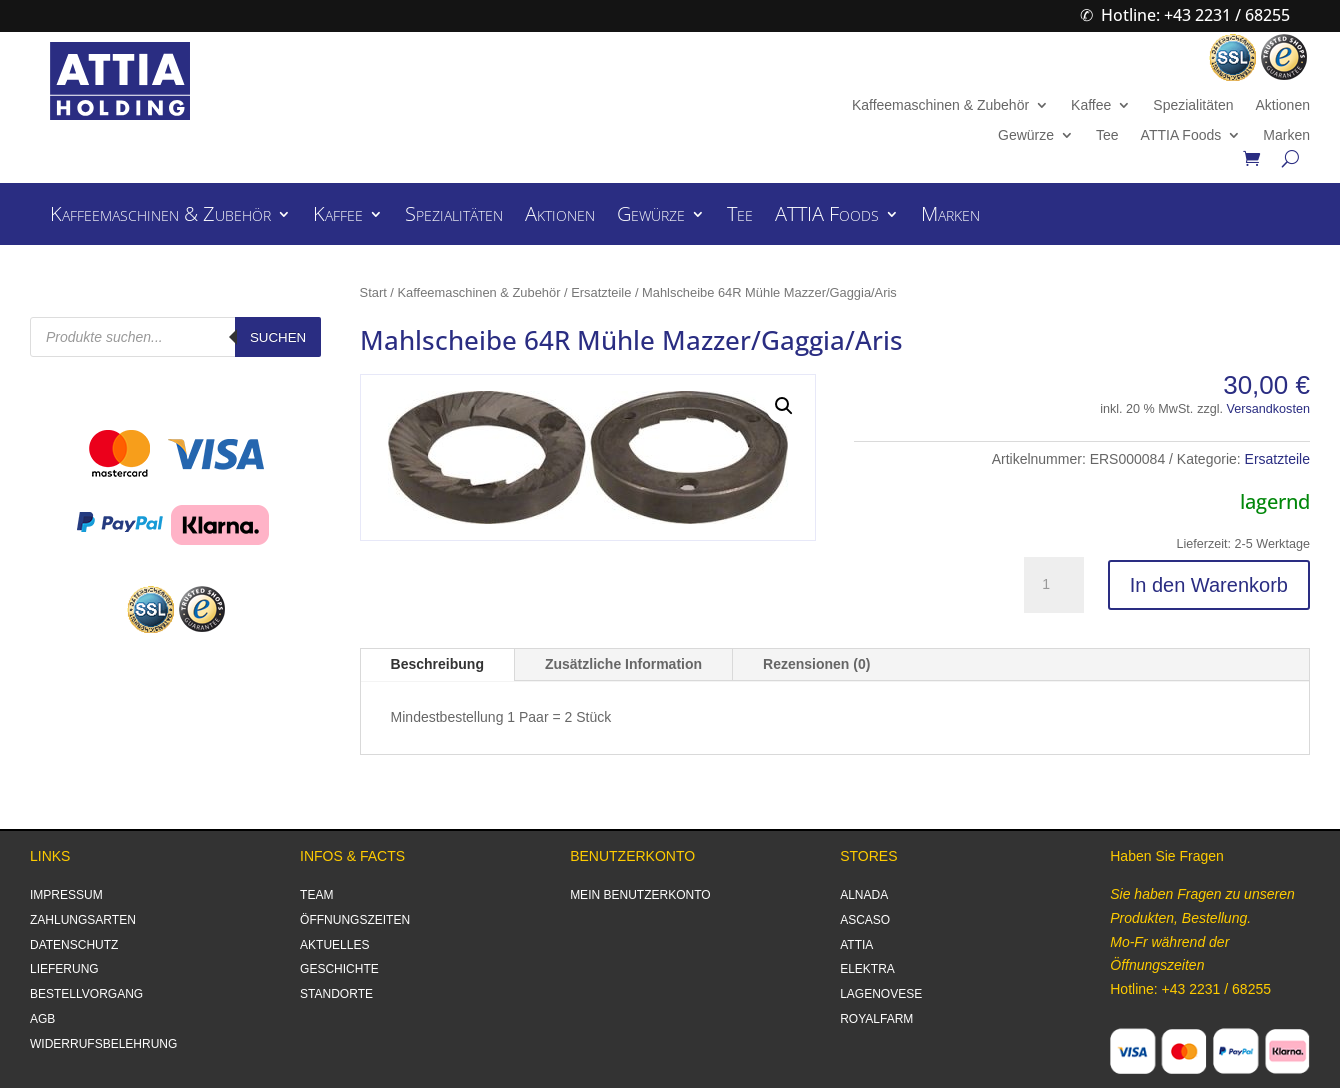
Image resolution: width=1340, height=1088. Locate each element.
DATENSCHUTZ (74, 945)
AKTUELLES (334, 945)
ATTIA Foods (1181, 135)
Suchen (278, 337)
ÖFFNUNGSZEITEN (355, 920)
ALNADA (864, 895)
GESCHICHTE (339, 969)
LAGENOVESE (881, 994)
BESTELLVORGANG (86, 994)
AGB (42, 1019)
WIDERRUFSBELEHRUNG (103, 1044)
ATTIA (856, 945)
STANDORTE (336, 994)
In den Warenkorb (1209, 585)
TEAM (316, 895)
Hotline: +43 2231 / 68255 (1195, 15)
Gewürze (1026, 135)
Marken (1286, 135)
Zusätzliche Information (623, 664)
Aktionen (1282, 105)
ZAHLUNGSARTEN (83, 920)
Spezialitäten (1193, 105)
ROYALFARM (876, 1019)
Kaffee (1091, 105)
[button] (784, 406)
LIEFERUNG (64, 969)
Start (373, 292)
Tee (1107, 135)
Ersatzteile (601, 292)
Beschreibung (437, 664)
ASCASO (865, 920)
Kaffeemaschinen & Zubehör (940, 105)
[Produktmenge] (1054, 585)
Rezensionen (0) (816, 664)
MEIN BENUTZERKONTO (640, 895)
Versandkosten (1268, 409)
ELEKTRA (867, 969)
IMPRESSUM (66, 895)
